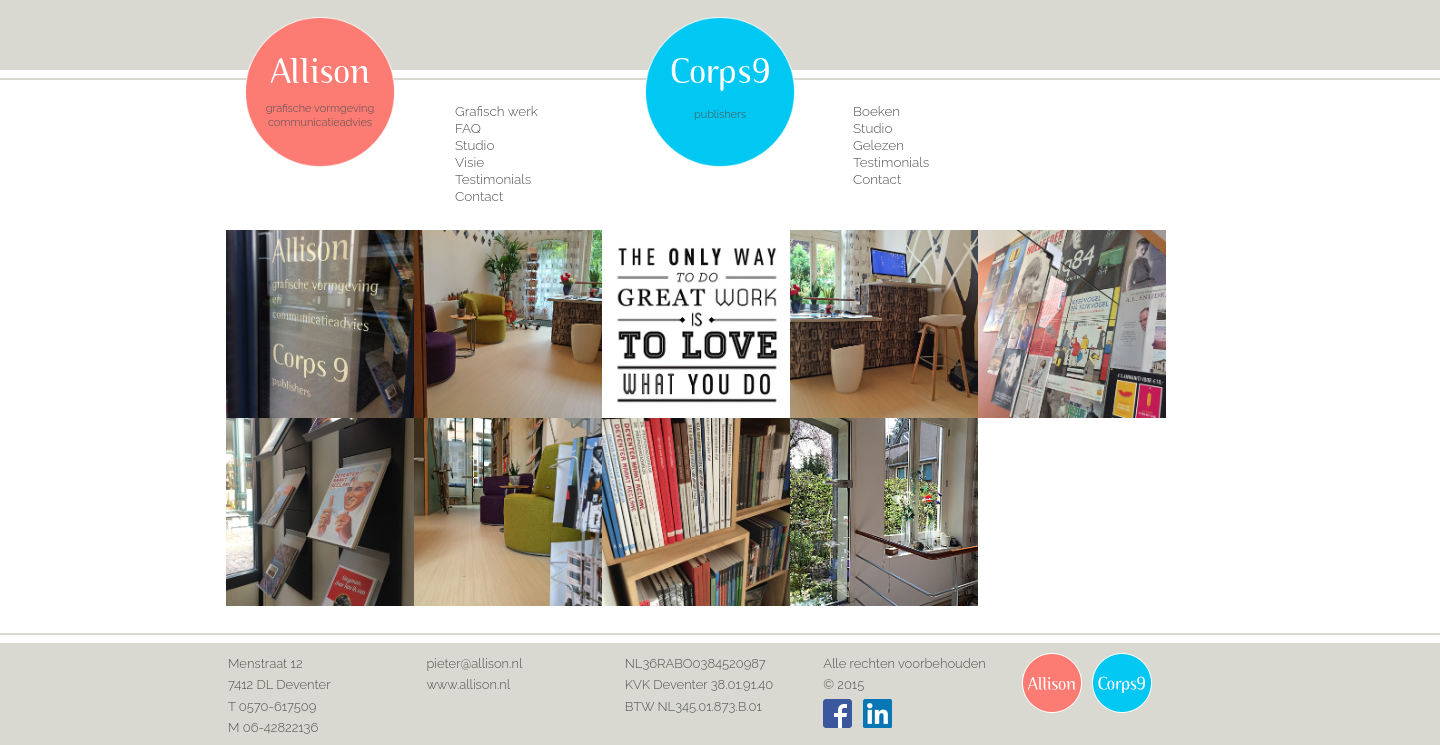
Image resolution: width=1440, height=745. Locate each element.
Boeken (876, 111)
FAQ (468, 128)
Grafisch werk (496, 111)
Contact (479, 196)
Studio (474, 145)
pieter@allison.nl (474, 663)
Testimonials (493, 179)
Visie (469, 162)
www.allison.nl (468, 684)
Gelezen (878, 145)
